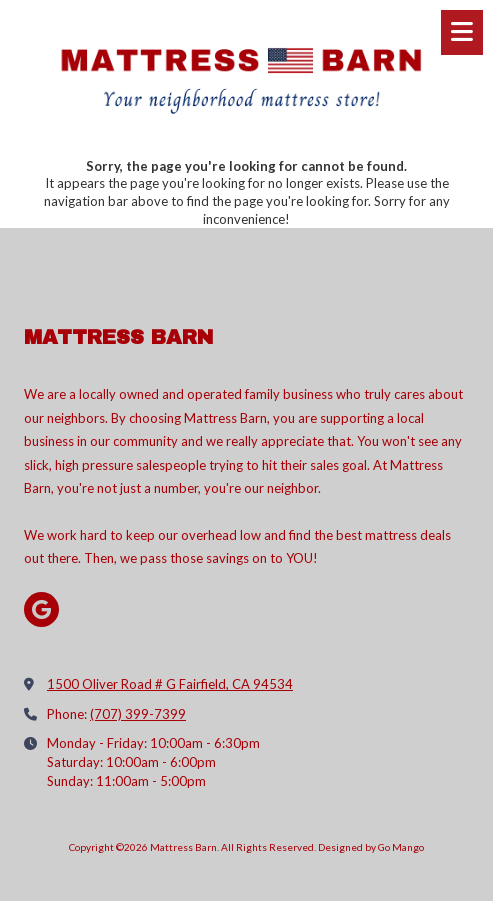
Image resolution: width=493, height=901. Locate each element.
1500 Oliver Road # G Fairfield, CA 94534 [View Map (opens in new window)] (170, 684)
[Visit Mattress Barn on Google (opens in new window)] (41, 609)
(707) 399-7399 (138, 714)
